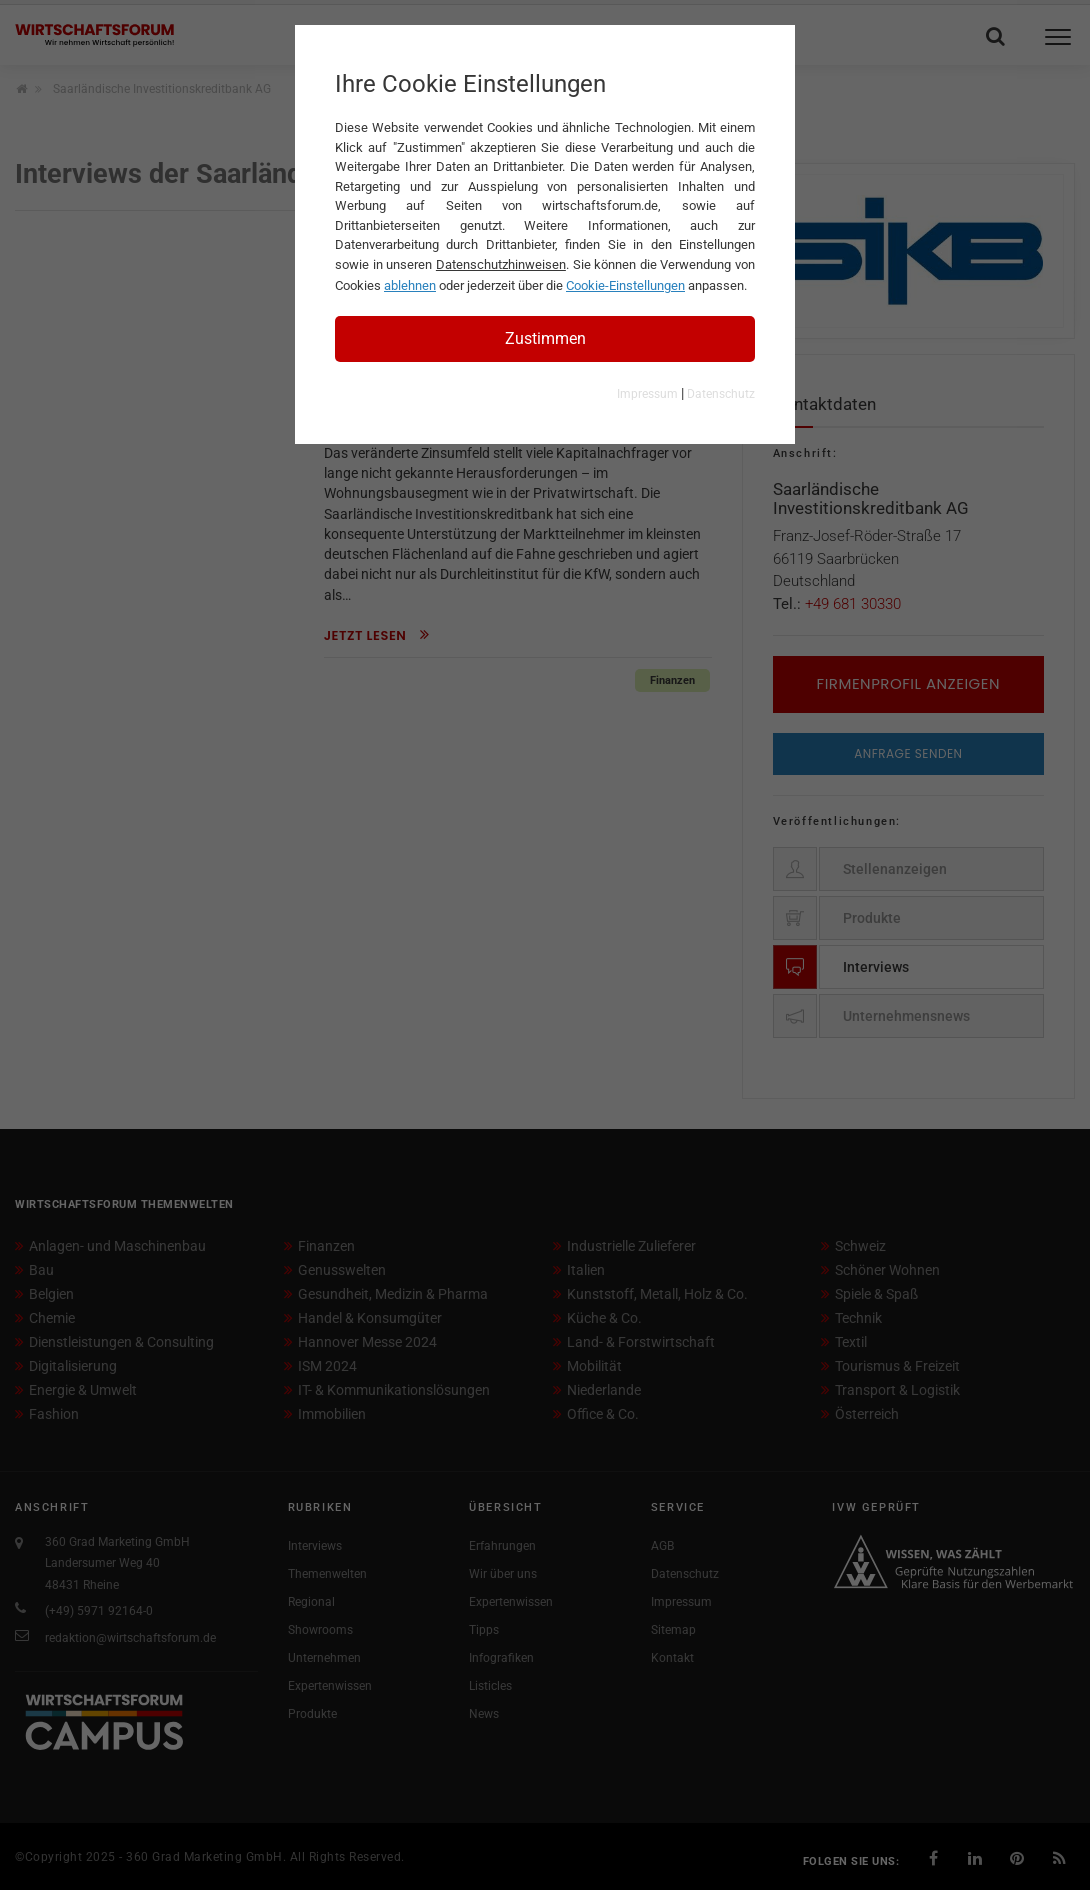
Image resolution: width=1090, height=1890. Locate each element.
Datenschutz (721, 394)
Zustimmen (545, 338)
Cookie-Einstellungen (625, 285)
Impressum (647, 394)
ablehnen (410, 285)
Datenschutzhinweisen (501, 264)
